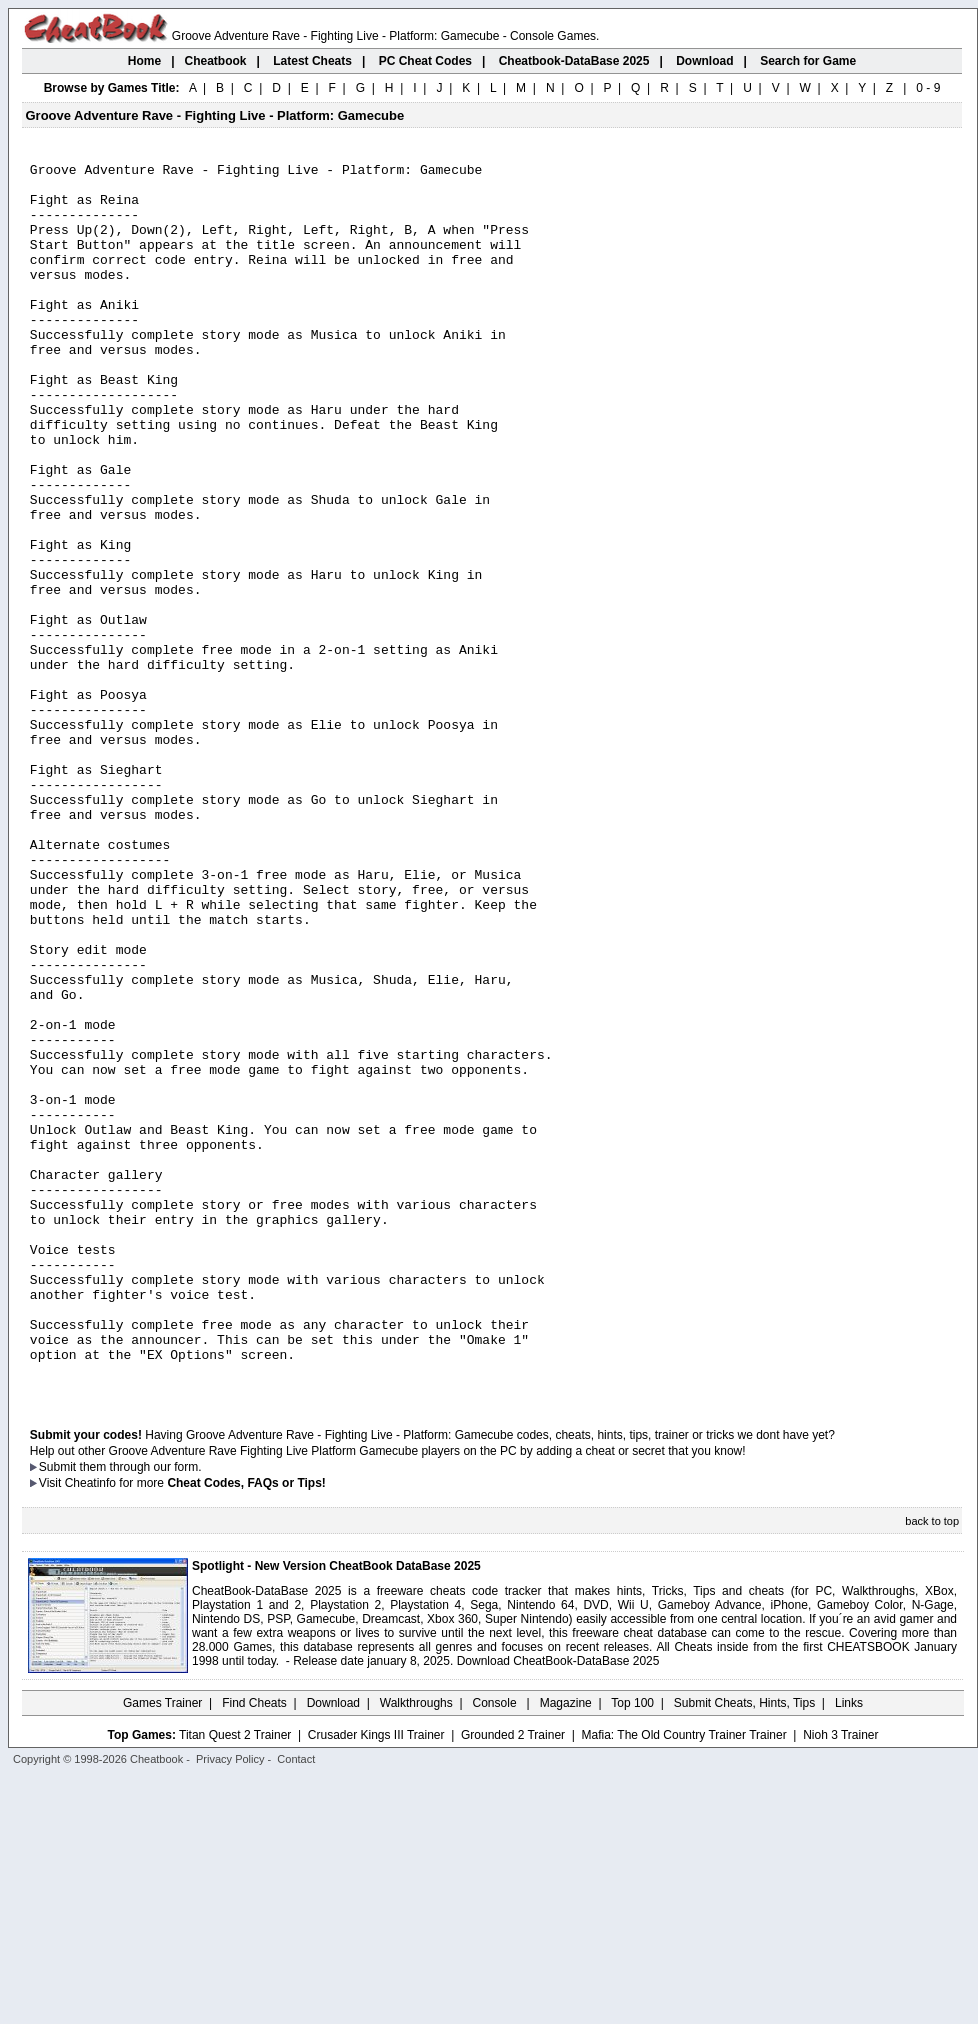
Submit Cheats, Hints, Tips (744, 1949)
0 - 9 (928, 88)
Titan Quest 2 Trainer (235, 1981)
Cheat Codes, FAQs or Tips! (246, 1729)
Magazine (566, 1949)
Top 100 (632, 1949)
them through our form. (141, 1713)
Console (496, 1949)
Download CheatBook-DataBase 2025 (558, 1907)
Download (333, 1949)
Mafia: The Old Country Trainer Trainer (684, 1981)
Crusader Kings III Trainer (376, 1981)
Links (849, 1949)
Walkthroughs (416, 1949)
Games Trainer (162, 1949)
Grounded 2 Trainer (513, 1981)
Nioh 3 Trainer (840, 1981)
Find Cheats (254, 1949)
